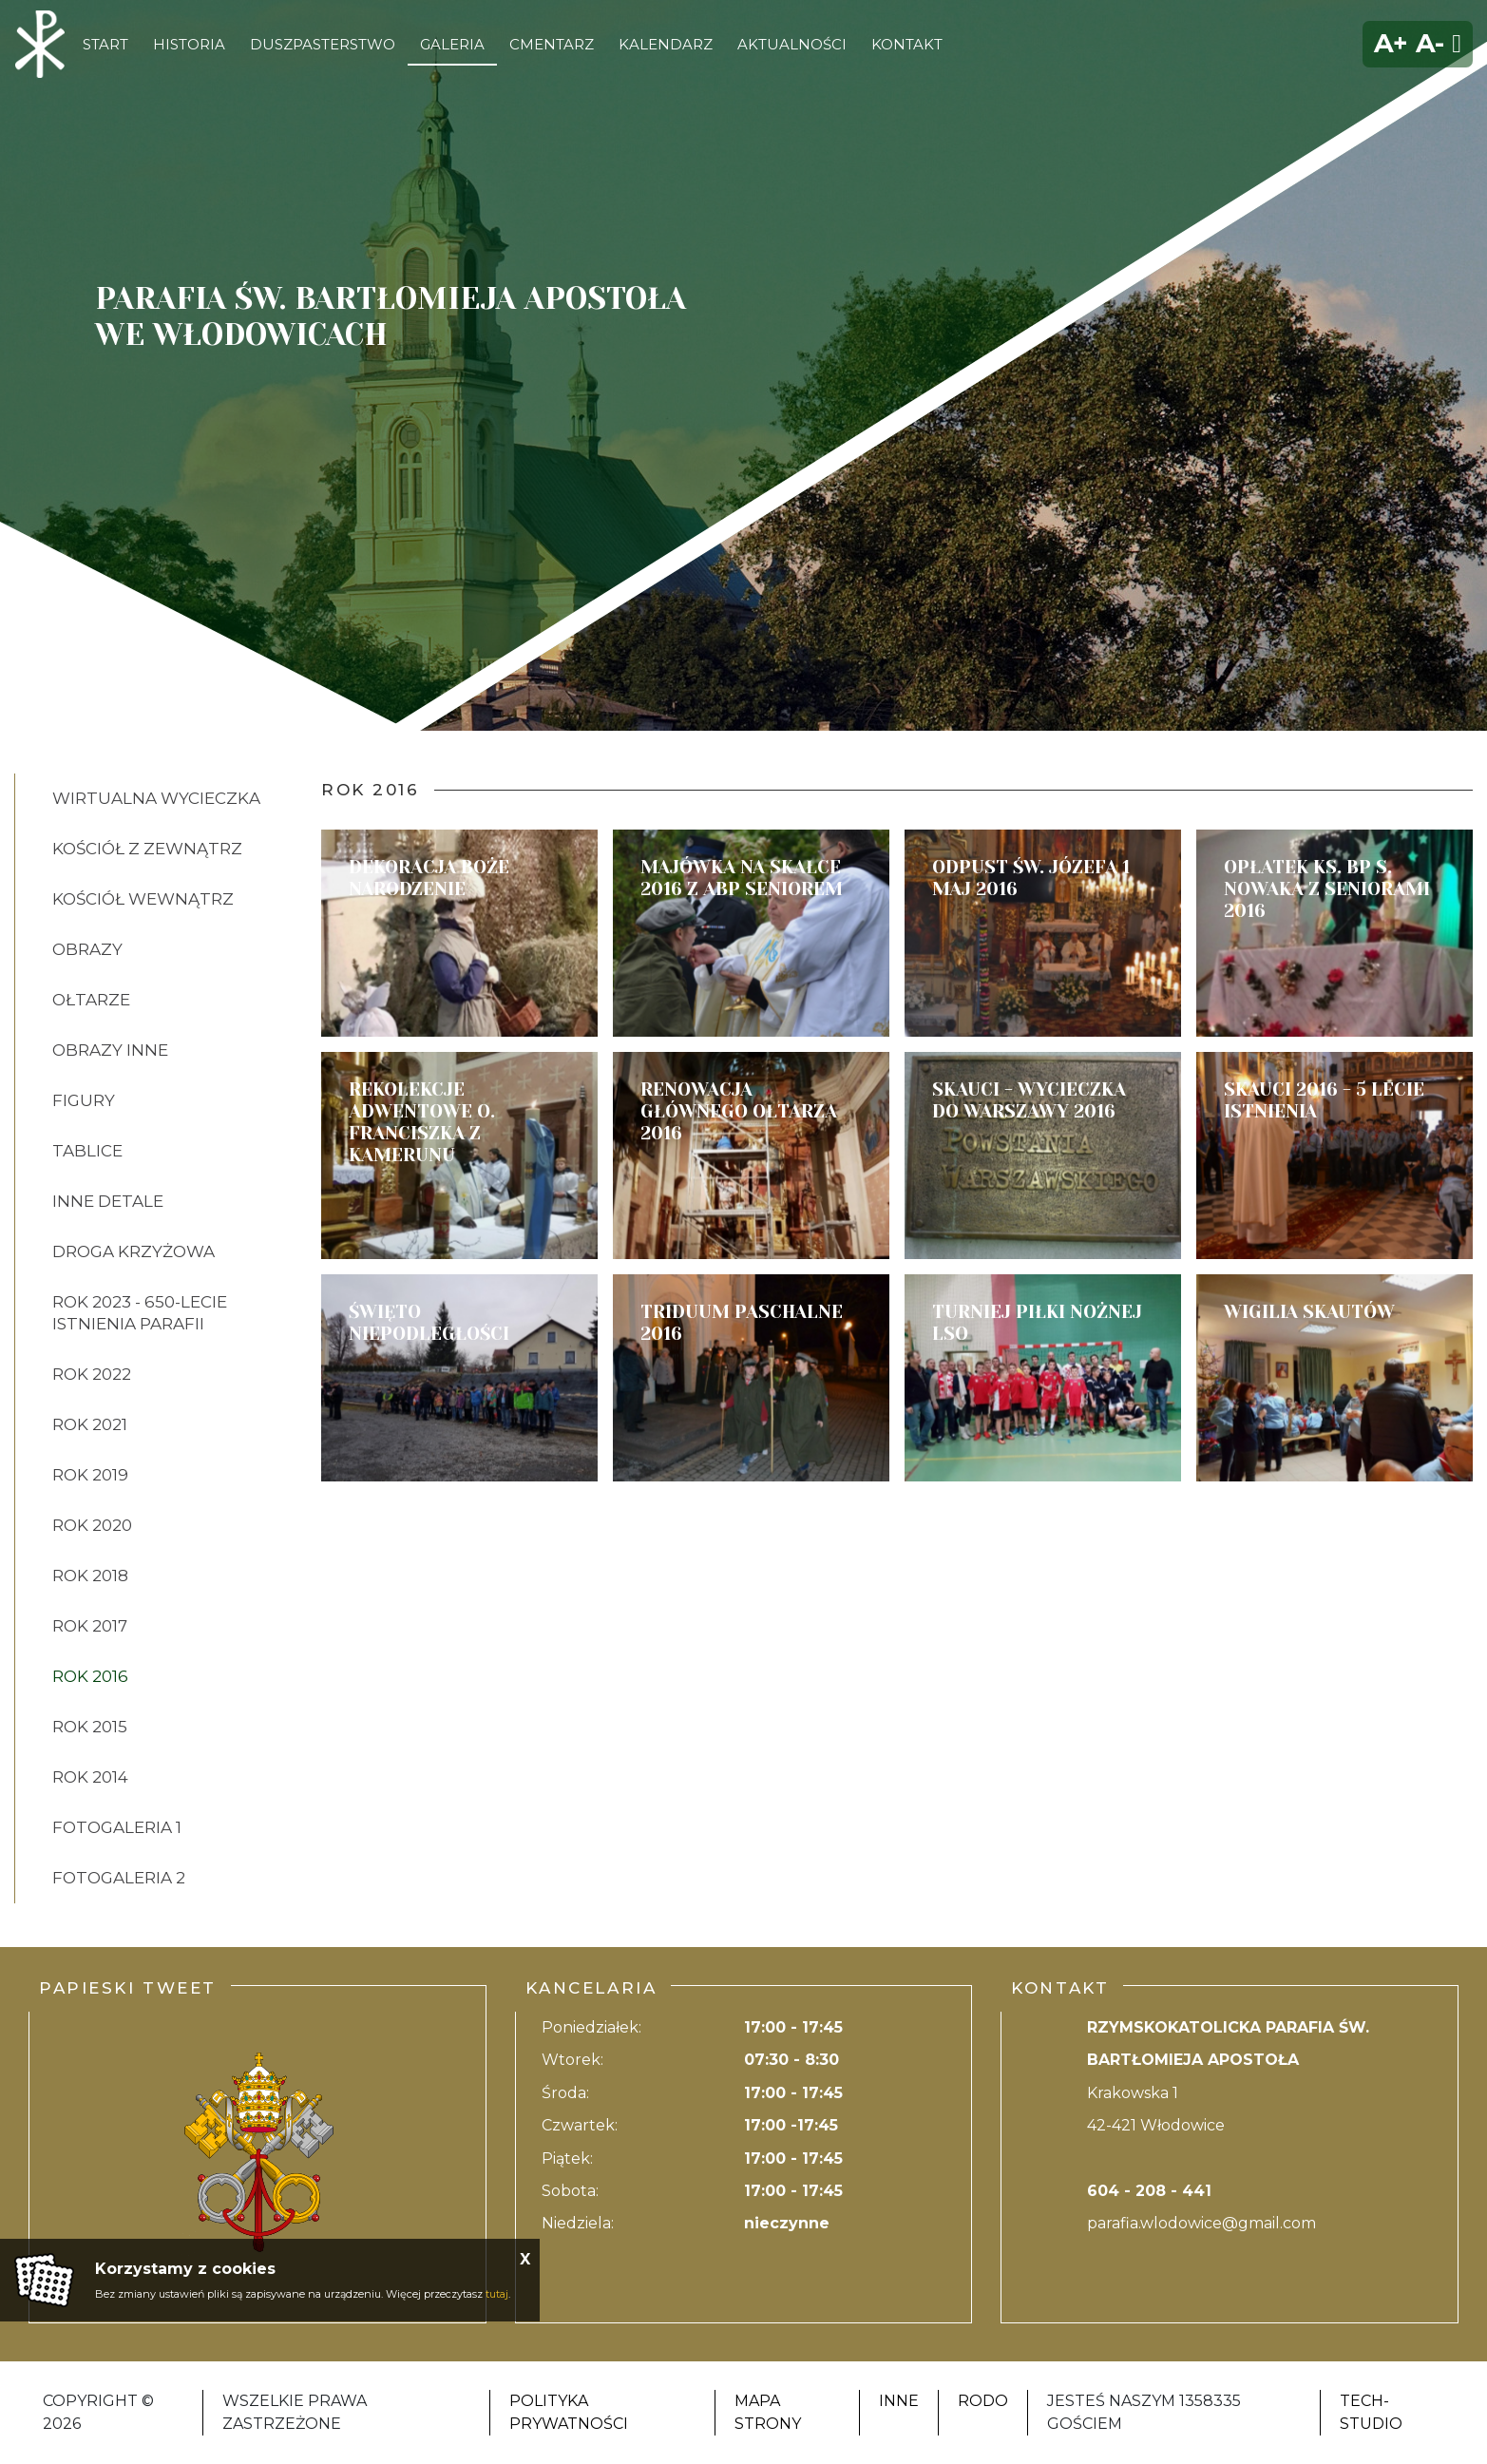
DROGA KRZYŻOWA (133, 1251)
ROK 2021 (89, 1424)
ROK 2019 (90, 1474)
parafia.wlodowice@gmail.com (1201, 2223)
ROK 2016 (90, 1676)
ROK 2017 (89, 1625)
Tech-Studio (1371, 2412)
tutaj (497, 2294)
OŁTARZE (91, 999)
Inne (899, 2401)
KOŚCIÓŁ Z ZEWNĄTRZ (147, 848)
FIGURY (83, 1100)
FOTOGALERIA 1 (116, 1827)
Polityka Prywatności (568, 2412)
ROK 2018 (90, 1575)
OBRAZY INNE (110, 1050)
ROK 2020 (92, 1525)
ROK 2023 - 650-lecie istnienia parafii (139, 1312)
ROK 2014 (90, 1776)
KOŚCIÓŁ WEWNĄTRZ (143, 898)
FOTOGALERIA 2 (118, 1877)
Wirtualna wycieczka (156, 798)
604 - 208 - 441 (1149, 2191)
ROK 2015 (89, 1726)
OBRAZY (87, 949)
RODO (983, 2401)
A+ (1391, 43)
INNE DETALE (107, 1201)
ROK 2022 (91, 1374)
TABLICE (87, 1150)
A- (1430, 43)
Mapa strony (767, 2412)
